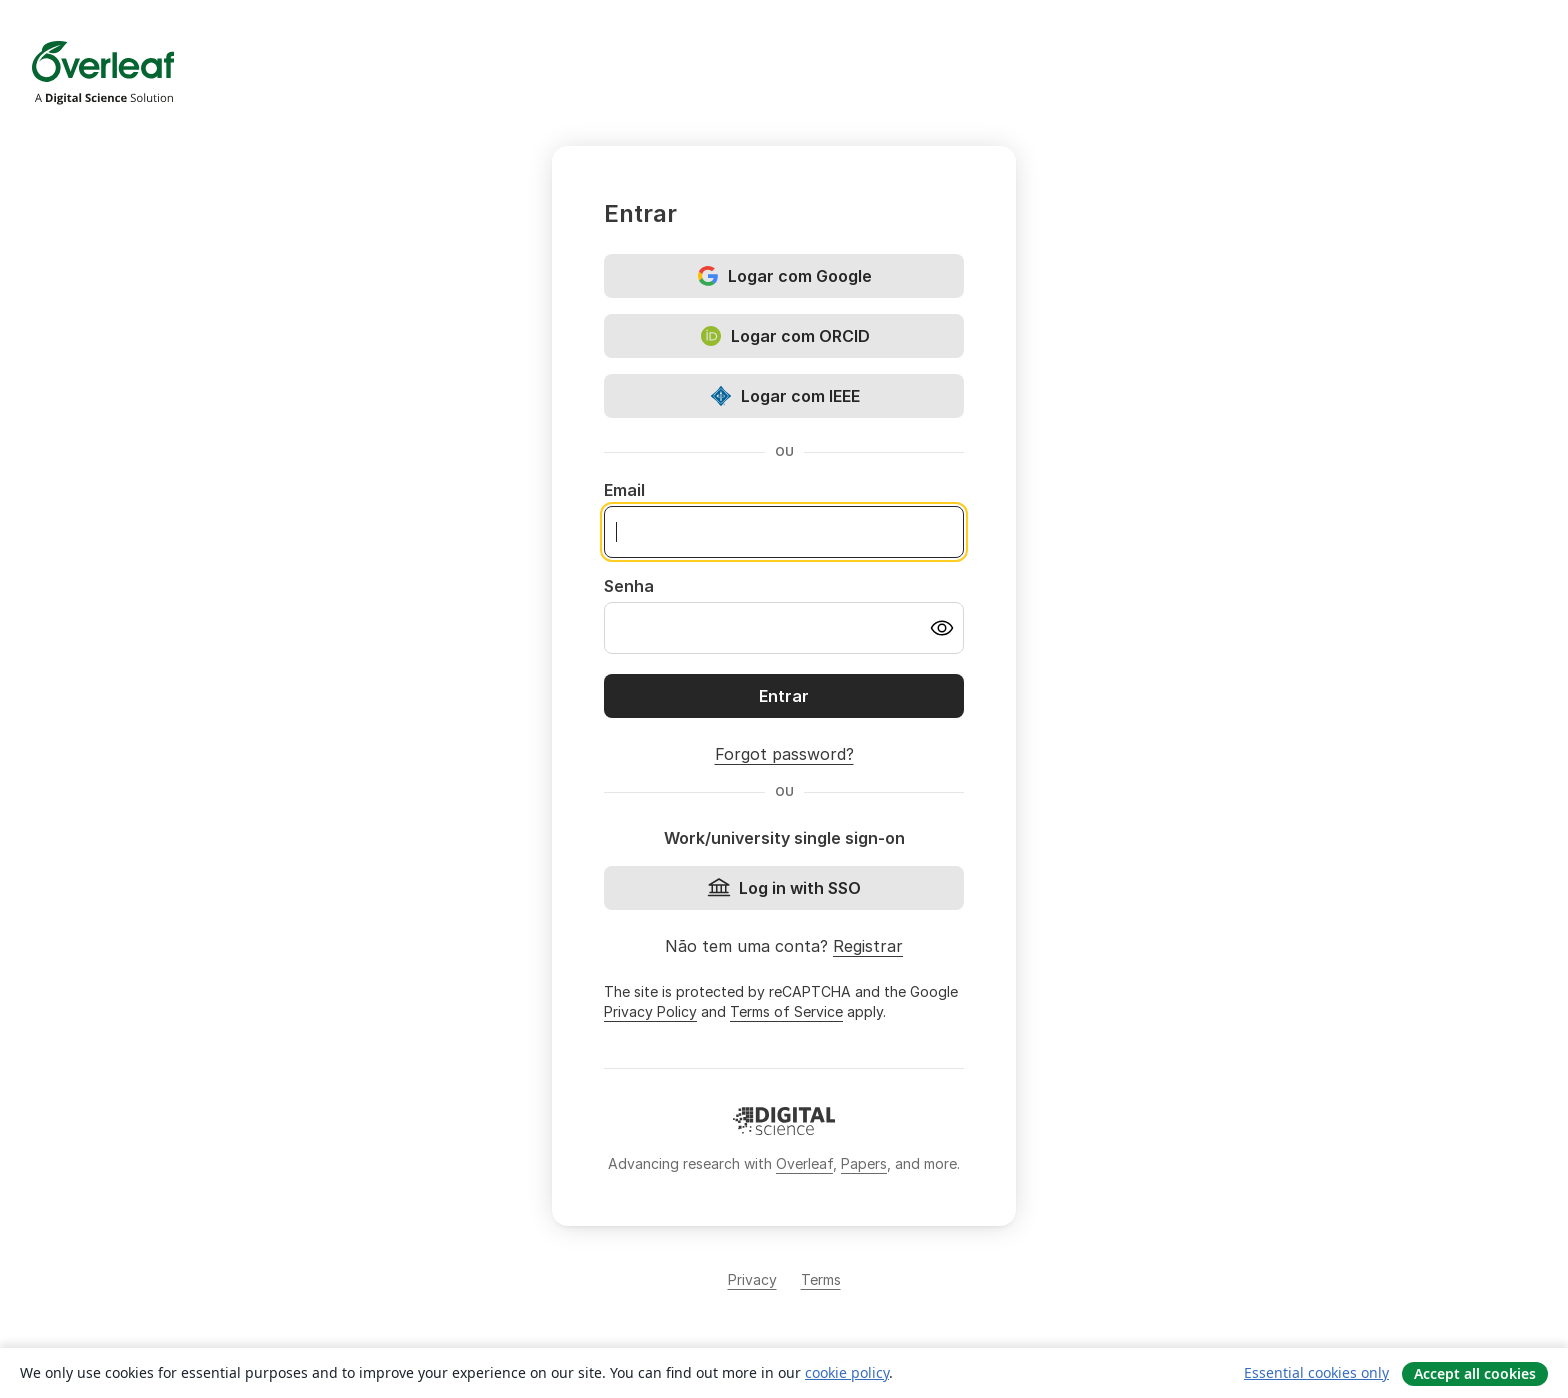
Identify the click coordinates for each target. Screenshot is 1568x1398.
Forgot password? (784, 754)
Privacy (752, 1279)
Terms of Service (786, 1011)
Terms (821, 1279)
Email (624, 490)
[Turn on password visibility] (942, 628)
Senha (629, 586)
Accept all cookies (1475, 1373)
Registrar (868, 946)
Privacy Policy (650, 1011)
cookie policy (847, 1372)
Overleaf (804, 1163)
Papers (864, 1163)
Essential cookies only (1316, 1372)
